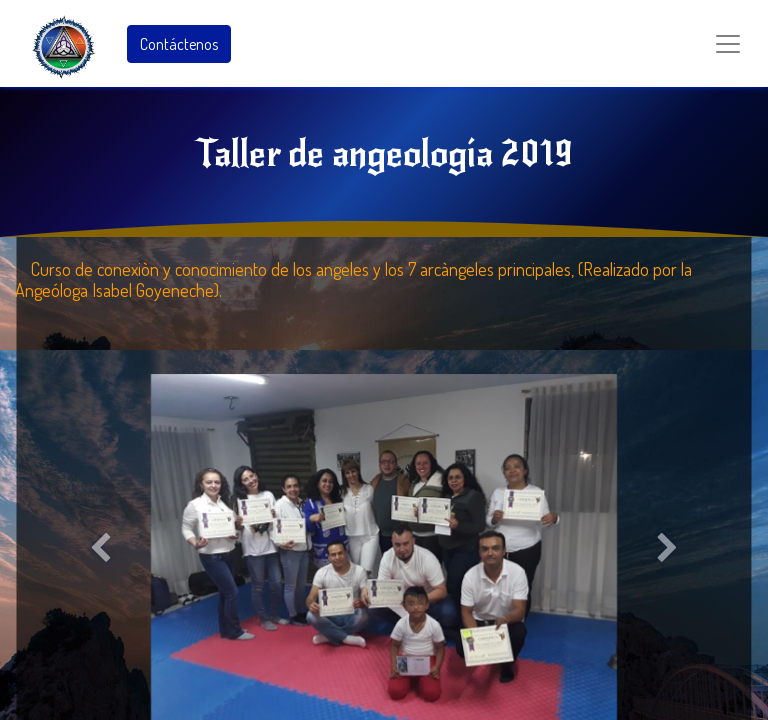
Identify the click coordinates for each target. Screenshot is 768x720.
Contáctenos (179, 44)
